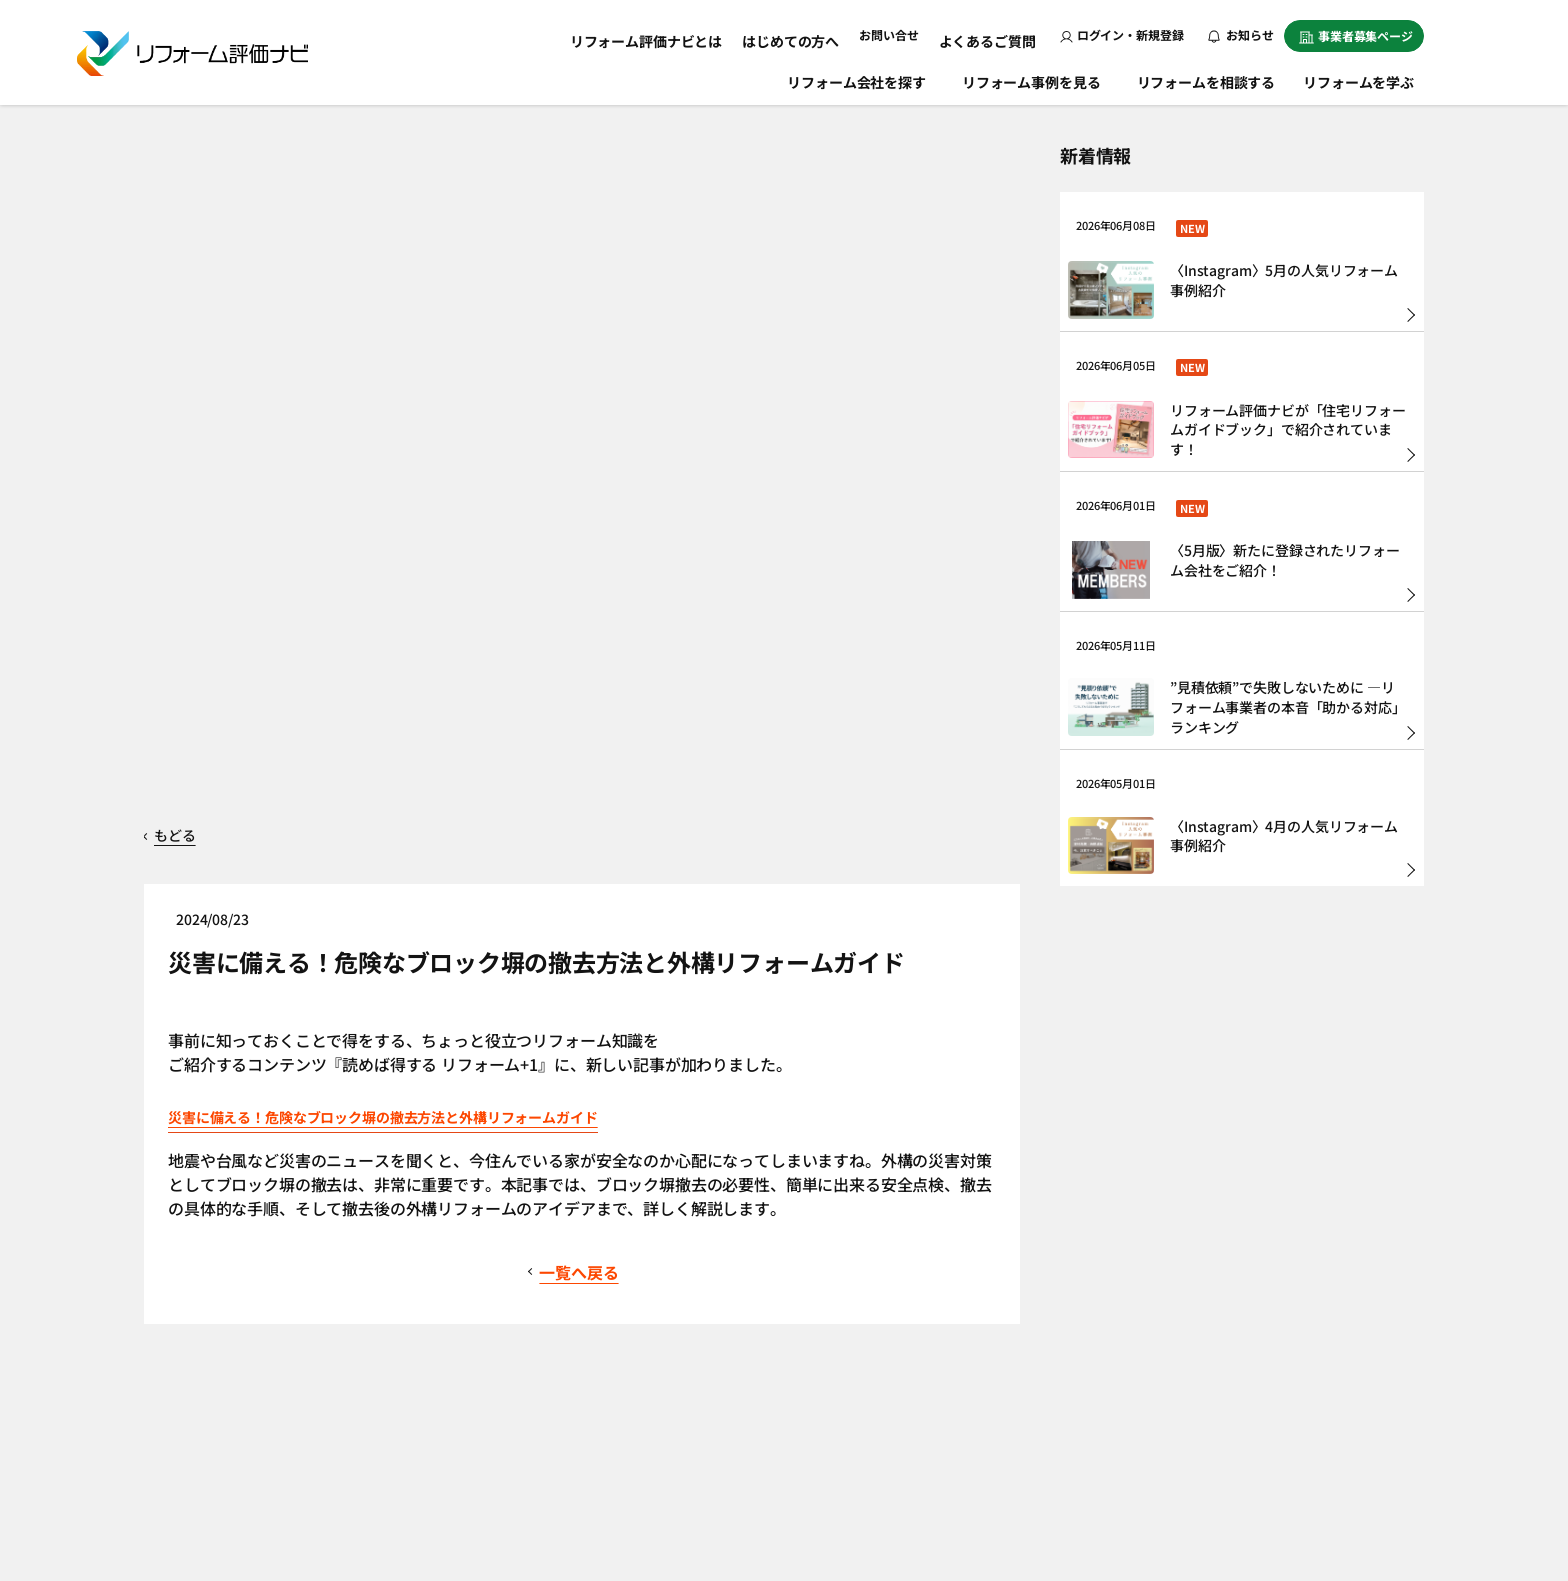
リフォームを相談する (1208, 78)
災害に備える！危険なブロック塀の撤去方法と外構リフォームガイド (475, 676)
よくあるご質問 (993, 34)
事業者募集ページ (1356, 35)
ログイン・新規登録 (1122, 34)
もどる (189, 397)
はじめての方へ (811, 34)
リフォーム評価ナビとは (684, 34)
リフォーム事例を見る (1033, 78)
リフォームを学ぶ (1368, 78)
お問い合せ (902, 34)
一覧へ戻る (583, 834)
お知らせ (1241, 34)
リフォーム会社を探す (858, 78)
